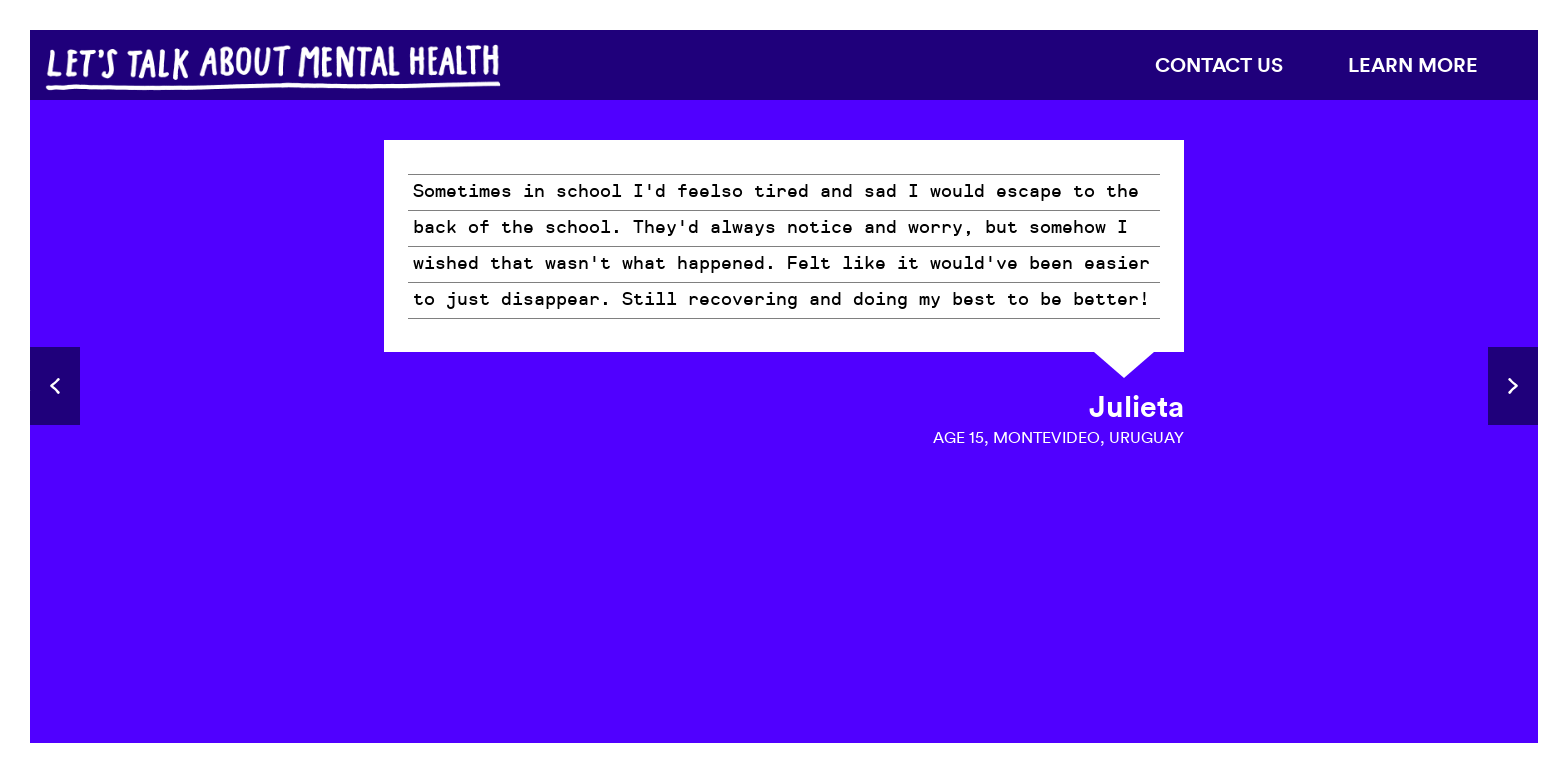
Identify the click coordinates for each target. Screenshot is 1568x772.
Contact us (1219, 64)
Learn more (1413, 64)
